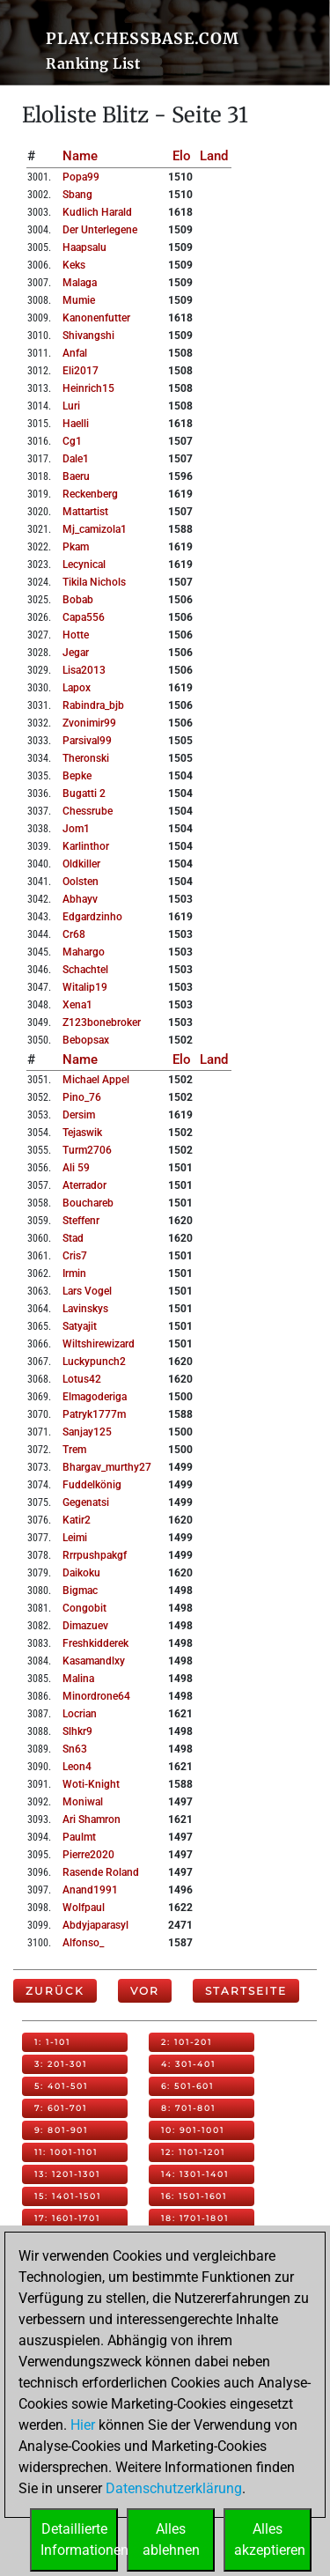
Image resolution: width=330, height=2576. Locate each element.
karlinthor (85, 846)
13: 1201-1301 (67, 2174)
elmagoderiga (94, 1397)
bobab (77, 600)
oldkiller (81, 864)
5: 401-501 (61, 2086)
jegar (75, 652)
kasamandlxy (93, 1661)
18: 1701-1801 (195, 2218)
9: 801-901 (61, 2130)
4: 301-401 (188, 2064)
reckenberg (90, 494)
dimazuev (85, 1626)
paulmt (79, 1837)
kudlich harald (97, 212)
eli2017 (80, 371)
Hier (82, 2425)
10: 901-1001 (192, 2130)
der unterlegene (99, 230)
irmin (74, 1273)
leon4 (77, 1766)
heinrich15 (88, 388)
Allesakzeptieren (269, 2539)
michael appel (95, 1080)
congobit (84, 1608)
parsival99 (87, 740)
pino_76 (81, 1097)
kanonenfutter (96, 318)
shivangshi (88, 335)
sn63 (74, 1749)
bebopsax (85, 1040)
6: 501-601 (187, 2086)
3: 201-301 (60, 2064)
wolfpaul (83, 1907)
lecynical (84, 564)
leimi (74, 1538)
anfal (74, 353)
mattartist (85, 512)
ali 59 (76, 1168)
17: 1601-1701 (67, 2218)
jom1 (76, 829)
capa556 (83, 617)
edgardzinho (92, 917)
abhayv (80, 899)
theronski (85, 758)
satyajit (79, 1326)
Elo (181, 156)
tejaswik (82, 1132)
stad (73, 1238)
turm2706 (87, 1150)
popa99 (80, 177)
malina (78, 1678)
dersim (78, 1115)
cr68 (73, 934)
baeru (76, 476)
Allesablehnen (171, 2539)
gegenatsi (85, 1502)
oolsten (80, 881)
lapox (76, 688)
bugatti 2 (84, 793)
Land (214, 156)
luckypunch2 (94, 1361)
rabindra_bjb (93, 705)
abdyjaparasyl (95, 1925)
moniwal (82, 1802)
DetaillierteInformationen (79, 2539)
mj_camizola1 (94, 529)
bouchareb (88, 1203)
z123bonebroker (101, 1022)
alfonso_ (83, 1943)
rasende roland (100, 1872)
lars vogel (87, 1291)
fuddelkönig (91, 1485)
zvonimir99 (89, 723)
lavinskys (85, 1309)
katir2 (76, 1520)
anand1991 (90, 1890)
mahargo (83, 952)
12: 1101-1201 (193, 2152)
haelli (75, 423)
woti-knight (91, 1784)
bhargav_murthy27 (106, 1467)
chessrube (87, 811)
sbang (77, 194)
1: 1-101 (52, 2042)
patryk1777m (94, 1414)
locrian (79, 1714)
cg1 (72, 441)
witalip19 (84, 987)
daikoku (81, 1573)
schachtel (85, 969)
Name (80, 156)
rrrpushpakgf (94, 1555)
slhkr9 (77, 1731)
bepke (77, 776)
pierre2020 (88, 1855)
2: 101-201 (186, 2042)
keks (73, 265)
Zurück (55, 1990)
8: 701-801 (188, 2108)
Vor (144, 1990)
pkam (75, 547)
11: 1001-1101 (66, 2152)
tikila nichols (94, 582)
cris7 (74, 1256)
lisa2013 (84, 670)
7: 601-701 (60, 2108)
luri (71, 406)
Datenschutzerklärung (174, 2488)
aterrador (84, 1185)
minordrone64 (96, 1696)
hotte (75, 635)
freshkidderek (95, 1643)
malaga (79, 283)
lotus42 (81, 1379)
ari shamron (91, 1819)
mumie (78, 300)
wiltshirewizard (98, 1344)
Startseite (246, 1990)
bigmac (80, 1590)
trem (74, 1449)
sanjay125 (87, 1432)
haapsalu (84, 247)
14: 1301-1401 (195, 2174)
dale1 (75, 459)
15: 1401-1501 (67, 2196)
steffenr (80, 1220)
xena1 (77, 1005)
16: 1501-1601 (194, 2196)
